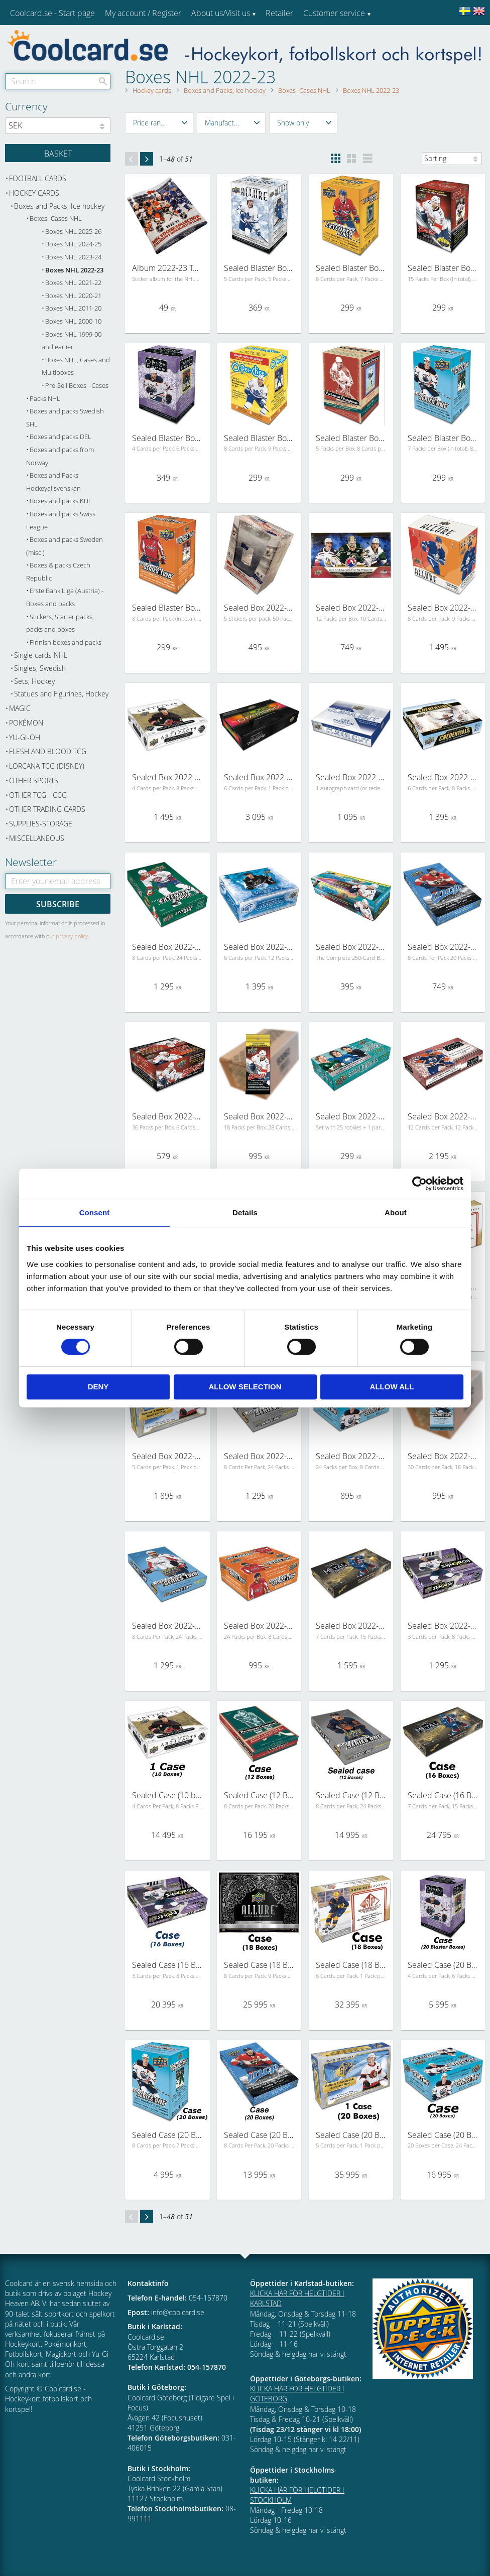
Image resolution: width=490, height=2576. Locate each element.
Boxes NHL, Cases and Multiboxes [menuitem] (76, 366)
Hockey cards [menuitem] (34, 193)
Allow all (392, 1386)
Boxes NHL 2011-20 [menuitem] (73, 308)
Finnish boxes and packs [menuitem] (65, 642)
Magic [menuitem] (20, 708)
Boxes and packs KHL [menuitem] (61, 501)
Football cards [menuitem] (37, 178)
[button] (159, 122)
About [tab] (396, 1212)
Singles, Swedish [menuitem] (40, 668)
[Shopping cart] (57, 153)
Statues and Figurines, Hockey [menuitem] (61, 693)
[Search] (102, 81)
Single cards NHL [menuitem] (40, 655)
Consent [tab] (94, 1212)
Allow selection (245, 1386)
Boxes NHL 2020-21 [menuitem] (73, 296)
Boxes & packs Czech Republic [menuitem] (58, 572)
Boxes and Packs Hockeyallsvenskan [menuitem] (53, 482)
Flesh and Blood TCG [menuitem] (47, 751)
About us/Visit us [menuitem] (220, 13)
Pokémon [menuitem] (26, 723)
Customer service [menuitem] (334, 13)
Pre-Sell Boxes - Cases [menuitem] (76, 385)
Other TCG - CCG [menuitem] (38, 795)
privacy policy (72, 936)
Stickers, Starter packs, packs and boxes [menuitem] (60, 623)
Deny (98, 1386)
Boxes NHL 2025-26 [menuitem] (73, 231)
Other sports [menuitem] (33, 780)
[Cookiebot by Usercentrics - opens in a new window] (419, 1183)
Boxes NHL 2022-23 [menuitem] (74, 270)
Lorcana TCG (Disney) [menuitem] (46, 766)
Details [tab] (245, 1212)
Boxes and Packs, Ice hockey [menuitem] (59, 206)
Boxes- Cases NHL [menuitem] (56, 218)
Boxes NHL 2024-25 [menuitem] (73, 244)
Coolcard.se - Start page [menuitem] (52, 13)
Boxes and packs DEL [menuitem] (60, 437)
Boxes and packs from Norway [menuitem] (60, 456)
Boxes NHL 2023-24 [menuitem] (73, 257)
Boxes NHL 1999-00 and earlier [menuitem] (71, 341)
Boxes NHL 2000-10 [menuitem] (73, 321)
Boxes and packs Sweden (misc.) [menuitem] (64, 546)
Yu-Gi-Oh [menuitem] (24, 737)
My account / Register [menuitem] (143, 13)
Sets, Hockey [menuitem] (34, 681)
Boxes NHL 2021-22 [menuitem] (73, 282)
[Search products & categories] (57, 81)
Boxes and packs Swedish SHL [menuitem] (65, 417)
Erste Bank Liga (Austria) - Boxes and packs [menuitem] (64, 597)
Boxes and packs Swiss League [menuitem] (60, 520)
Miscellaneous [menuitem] (36, 838)
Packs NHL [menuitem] (45, 398)
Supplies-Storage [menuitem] (40, 823)
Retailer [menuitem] (279, 13)
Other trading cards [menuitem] (47, 809)
